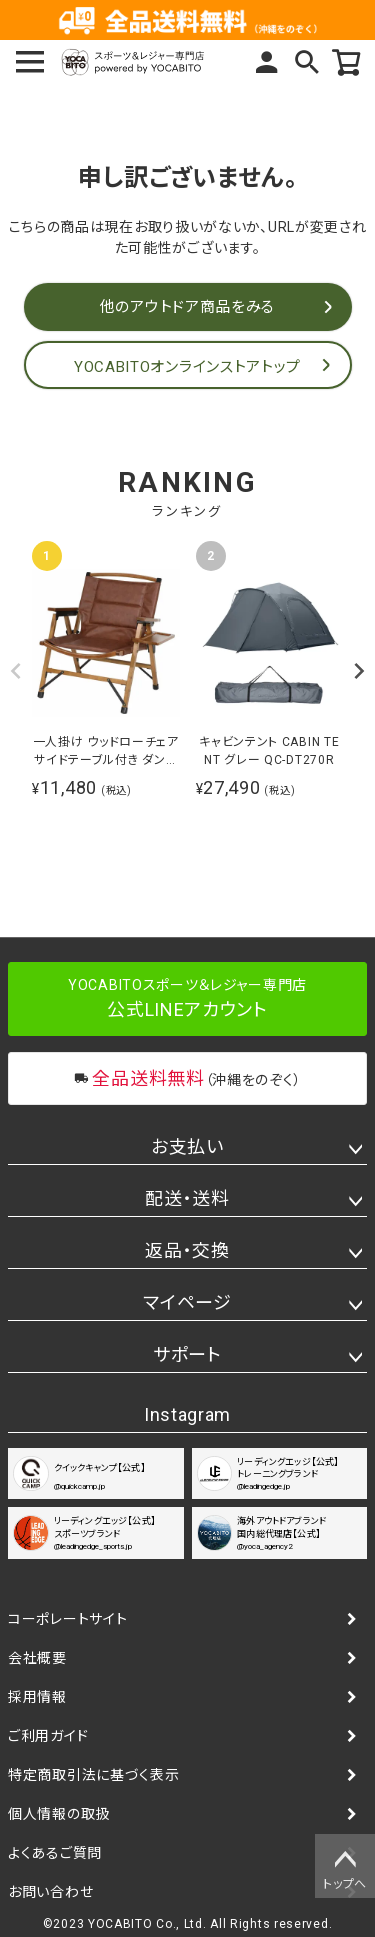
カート (347, 62)
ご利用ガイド (48, 1736)
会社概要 (37, 1658)
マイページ (267, 62)
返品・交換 (187, 1250)
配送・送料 (187, 1198)
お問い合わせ (50, 1892)
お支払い (187, 1146)
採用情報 (37, 1697)
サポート (187, 1354)
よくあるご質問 (55, 1853)
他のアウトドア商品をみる (187, 307)
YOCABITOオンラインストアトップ (187, 367)
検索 (307, 62)
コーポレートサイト (67, 1619)
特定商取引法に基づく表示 (93, 1775)
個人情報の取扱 (59, 1814)
